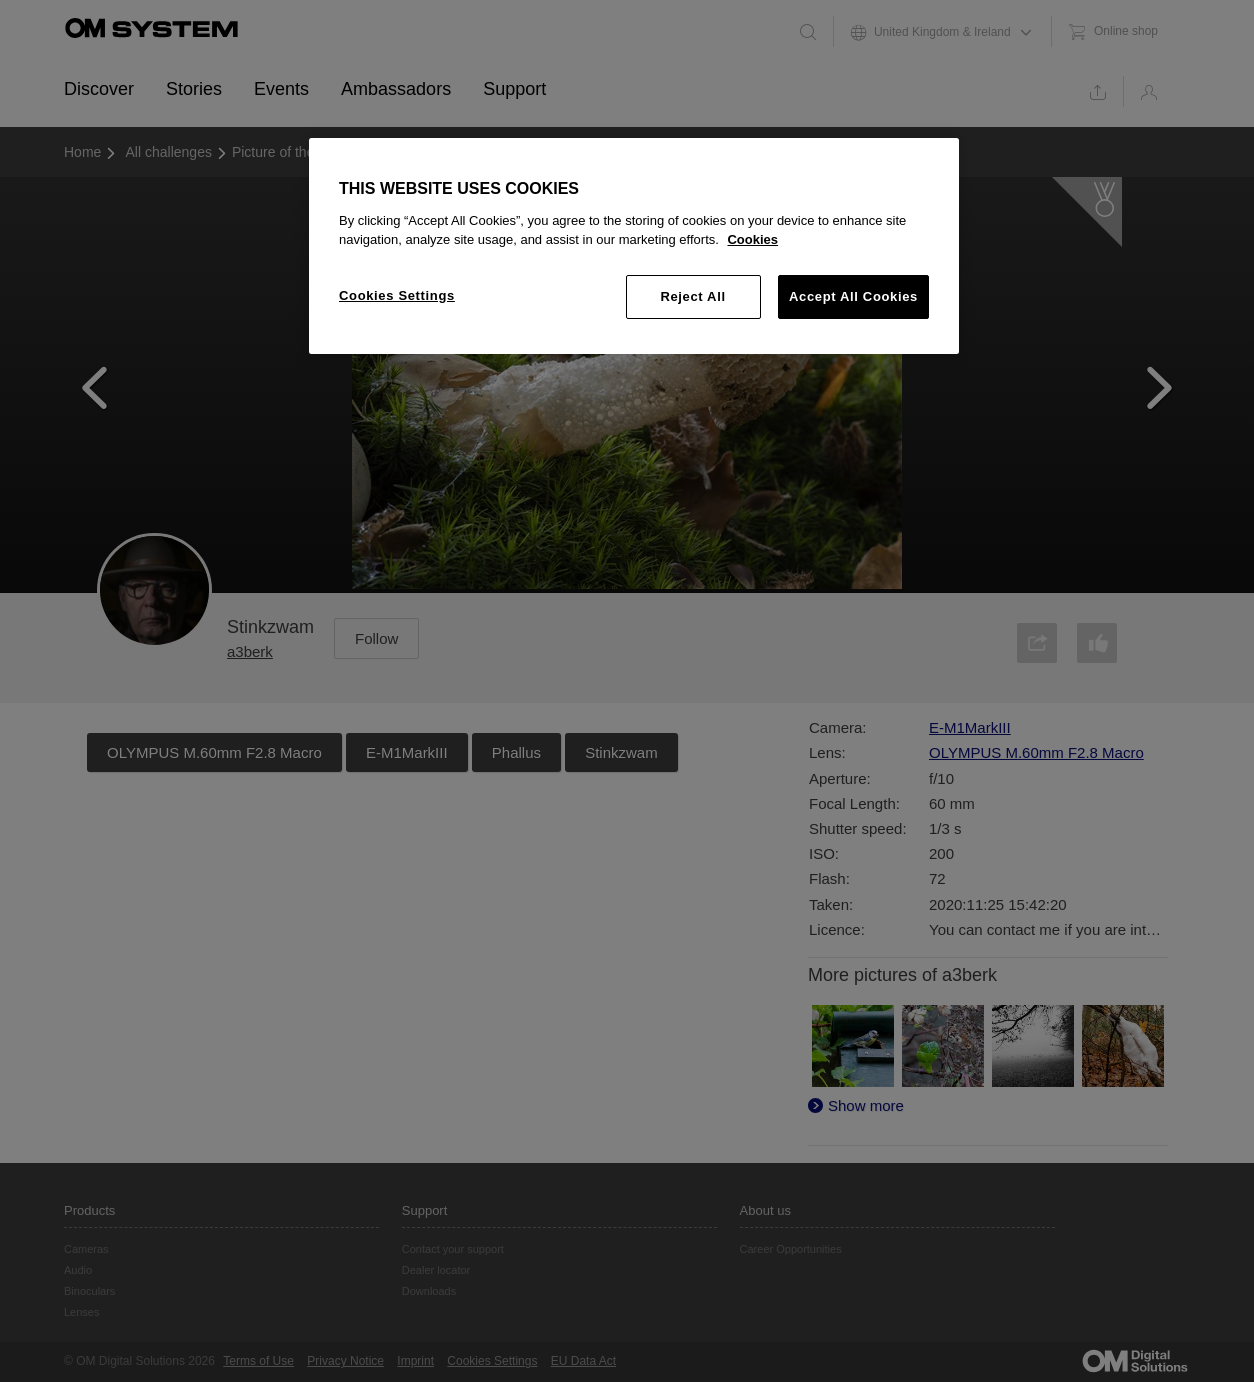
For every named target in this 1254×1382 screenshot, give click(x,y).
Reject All (692, 296)
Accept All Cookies (853, 296)
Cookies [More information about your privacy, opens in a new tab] (752, 239)
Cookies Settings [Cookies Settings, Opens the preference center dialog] (397, 295)
